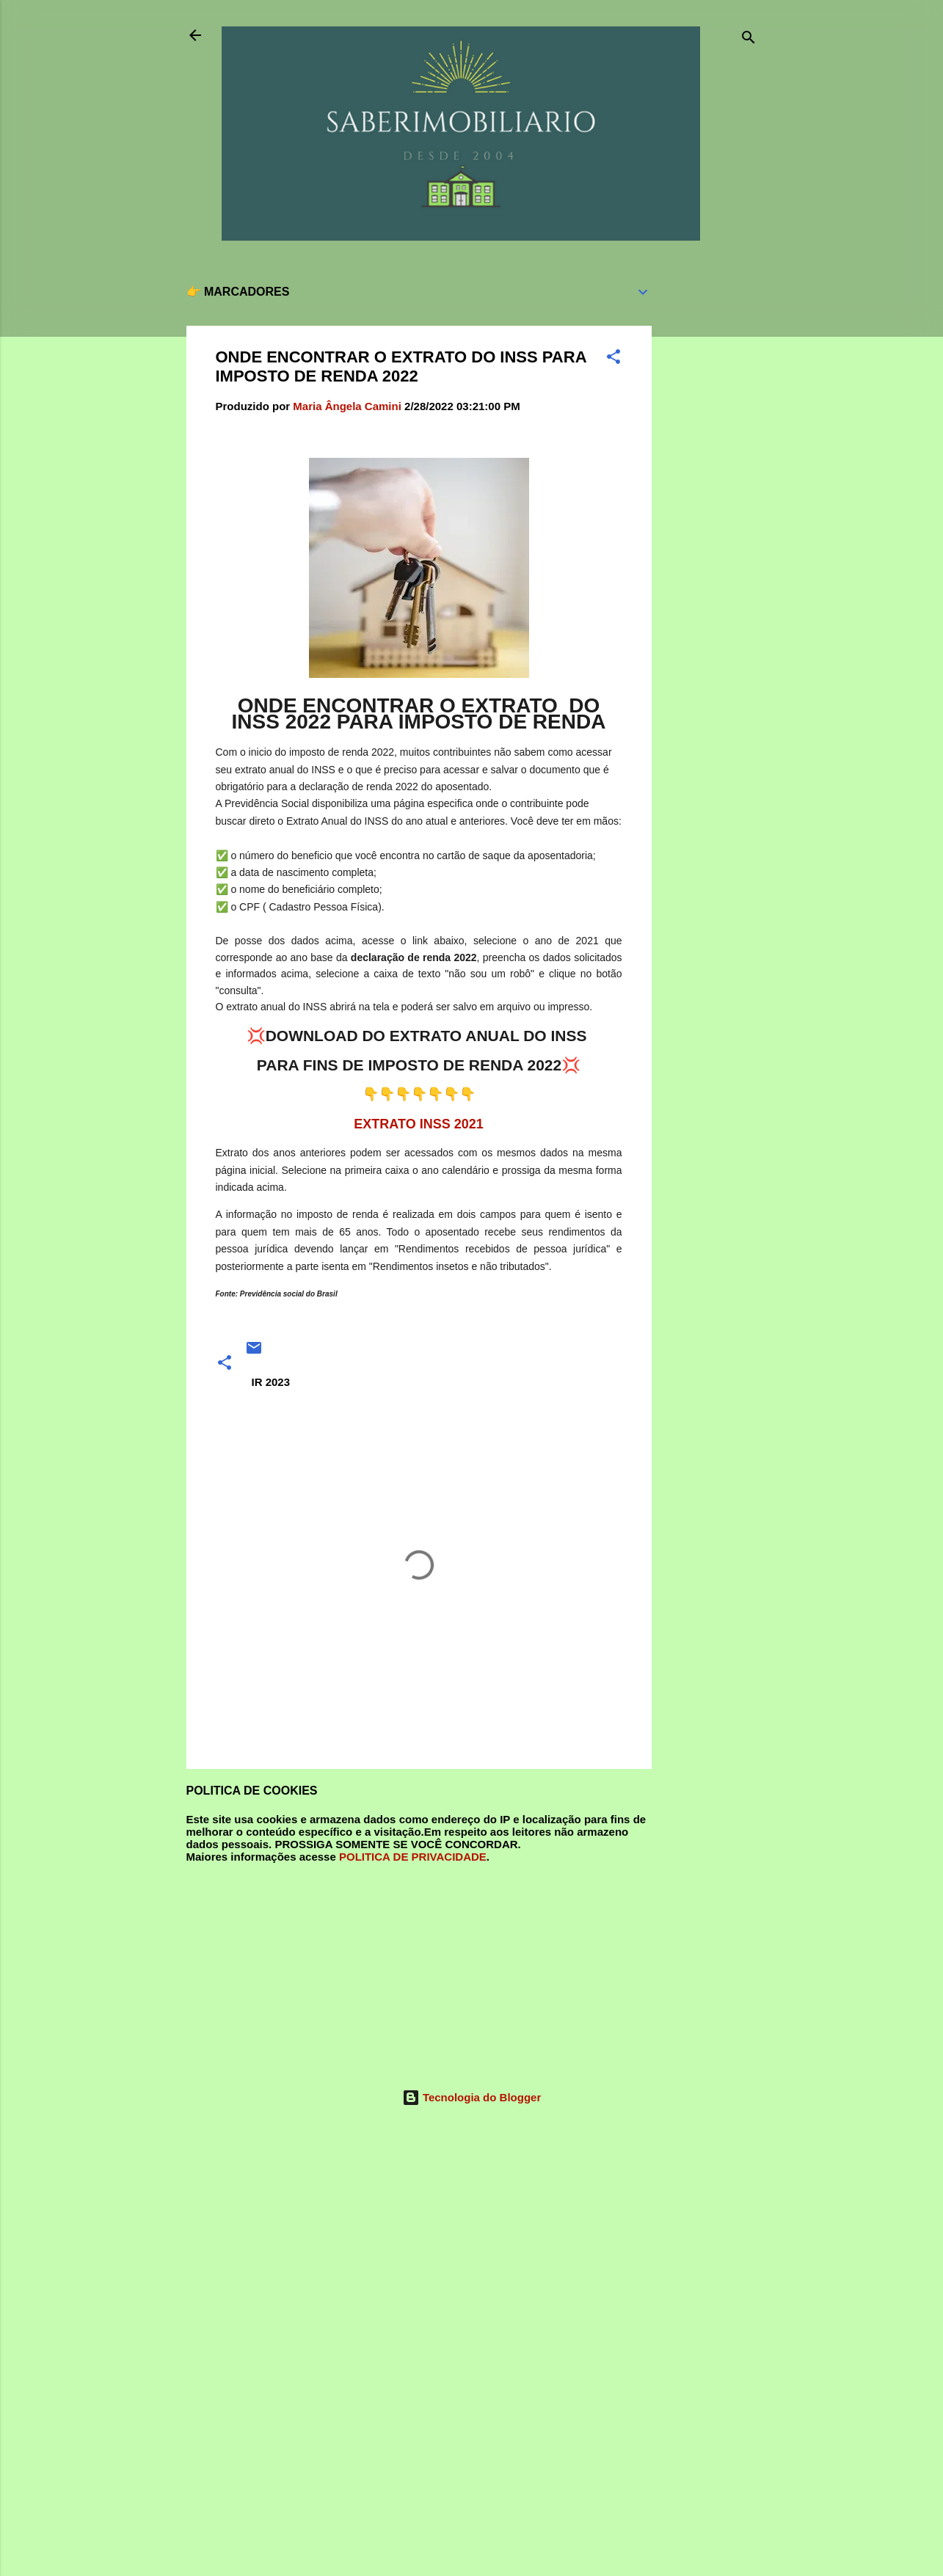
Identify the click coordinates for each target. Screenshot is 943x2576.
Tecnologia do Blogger (472, 2097)
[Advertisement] (710, 490)
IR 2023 (271, 1382)
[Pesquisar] (748, 40)
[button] (613, 359)
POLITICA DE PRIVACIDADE (413, 1856)
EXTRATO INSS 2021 (418, 1124)
